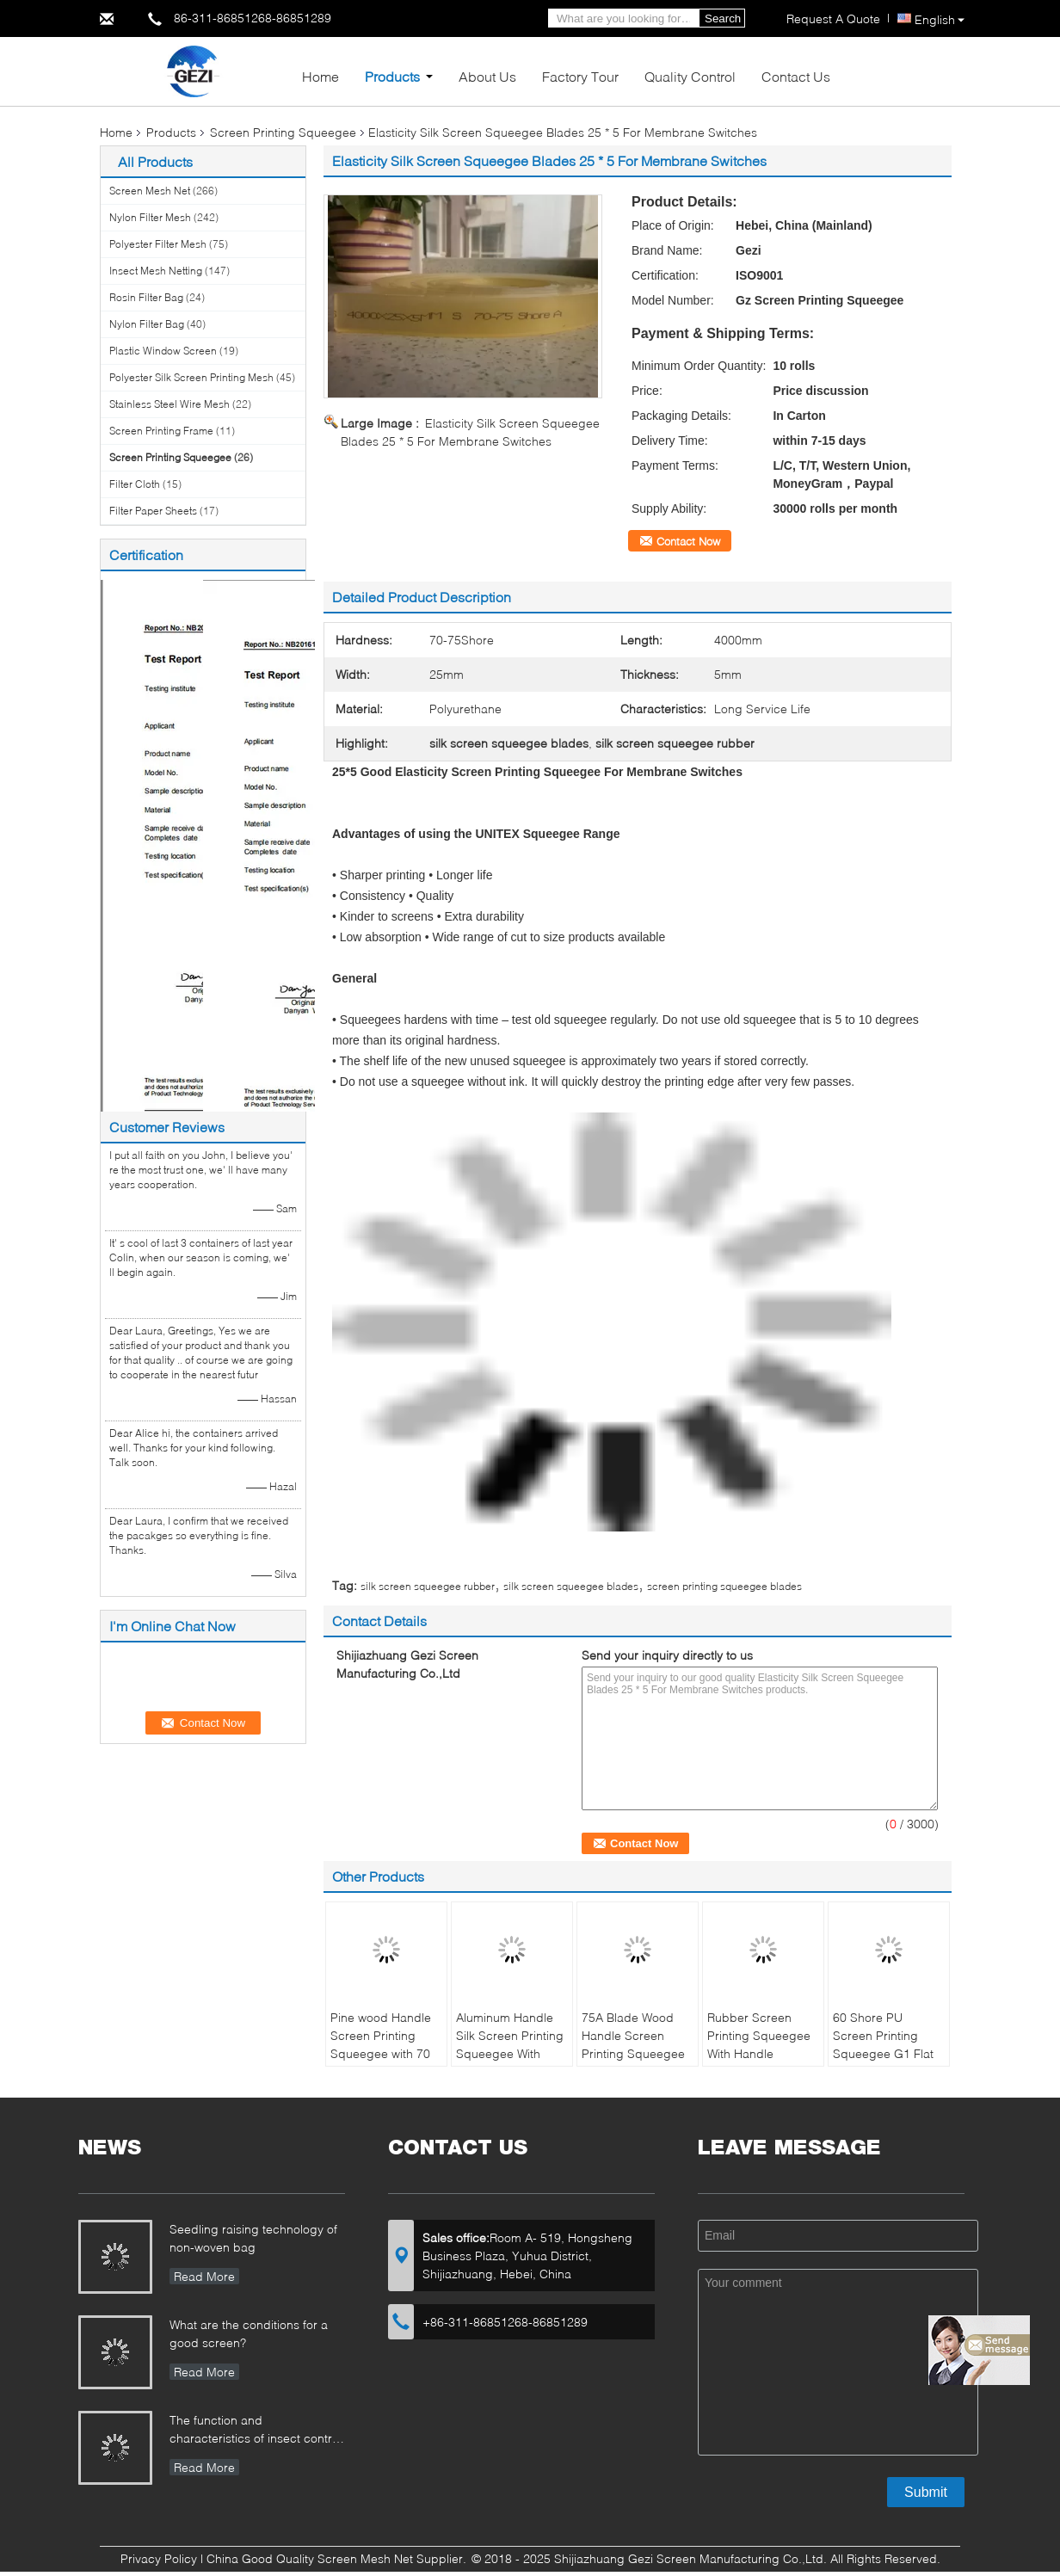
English (939, 19)
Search (723, 18)
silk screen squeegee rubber (428, 1586)
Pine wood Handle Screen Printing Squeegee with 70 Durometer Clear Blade (380, 2053)
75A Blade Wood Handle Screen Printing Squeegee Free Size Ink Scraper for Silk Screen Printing (633, 2062)
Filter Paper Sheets (153, 510)
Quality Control (690, 76)
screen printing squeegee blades (724, 1586)
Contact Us (795, 76)
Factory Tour (580, 76)
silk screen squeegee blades (570, 1586)
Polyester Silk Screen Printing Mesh (191, 377)
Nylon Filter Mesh (150, 217)
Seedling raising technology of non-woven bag (253, 2238)
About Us (487, 76)
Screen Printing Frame (161, 430)
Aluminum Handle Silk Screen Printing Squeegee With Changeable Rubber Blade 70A (510, 2053)
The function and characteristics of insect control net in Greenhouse (255, 2431)
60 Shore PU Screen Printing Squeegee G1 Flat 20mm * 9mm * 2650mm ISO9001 (883, 2053)
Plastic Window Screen (163, 350)
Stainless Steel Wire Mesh (169, 403)
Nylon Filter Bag (146, 323)
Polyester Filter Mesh (157, 243)
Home (320, 76)
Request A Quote (833, 18)
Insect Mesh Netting (155, 270)
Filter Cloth (134, 484)
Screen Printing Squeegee (283, 132)
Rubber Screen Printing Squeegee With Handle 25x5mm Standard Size (758, 2053)
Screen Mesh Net (149, 190)
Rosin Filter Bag (146, 297)
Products (392, 76)
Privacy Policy (158, 2558)
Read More (204, 2276)
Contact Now (688, 541)
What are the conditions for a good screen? (248, 2333)
